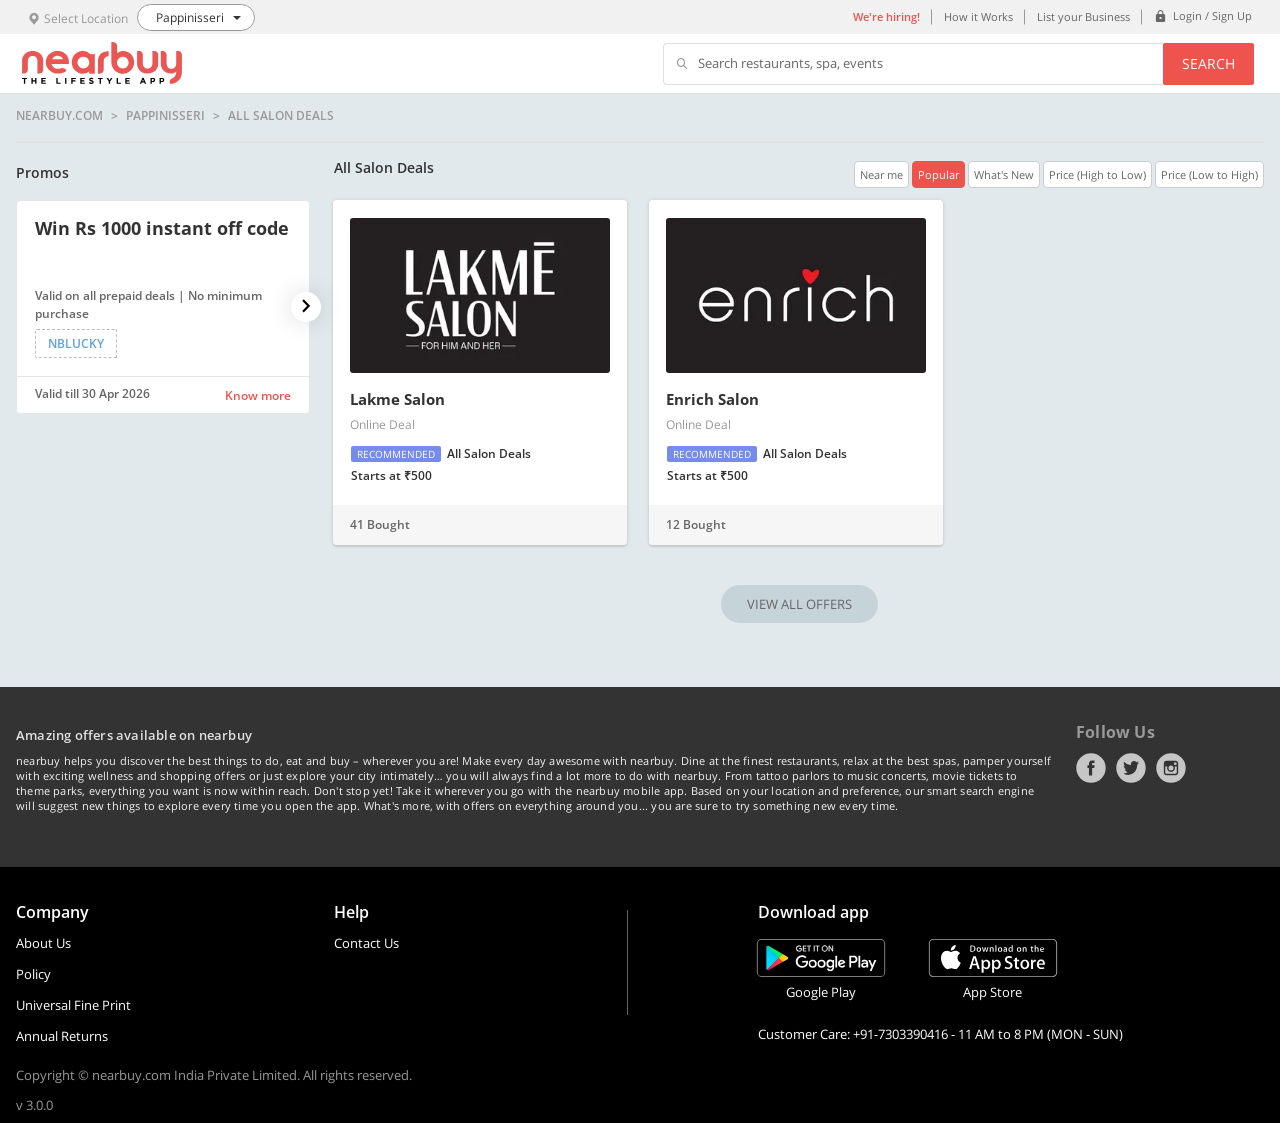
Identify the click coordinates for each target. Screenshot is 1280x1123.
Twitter (1131, 768)
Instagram (1171, 768)
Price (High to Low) (1097, 174)
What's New (1004, 174)
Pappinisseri (165, 116)
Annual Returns (62, 1036)
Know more (258, 395)
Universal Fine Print (73, 1005)
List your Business (1083, 16)
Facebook (1091, 768)
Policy (33, 974)
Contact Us (366, 943)
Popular (938, 174)
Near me (881, 174)
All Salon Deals (281, 116)
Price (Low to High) (1209, 174)
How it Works (978, 16)
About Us (43, 943)
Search (1208, 63)
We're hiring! (886, 16)
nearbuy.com (59, 116)
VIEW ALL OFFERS (799, 604)
